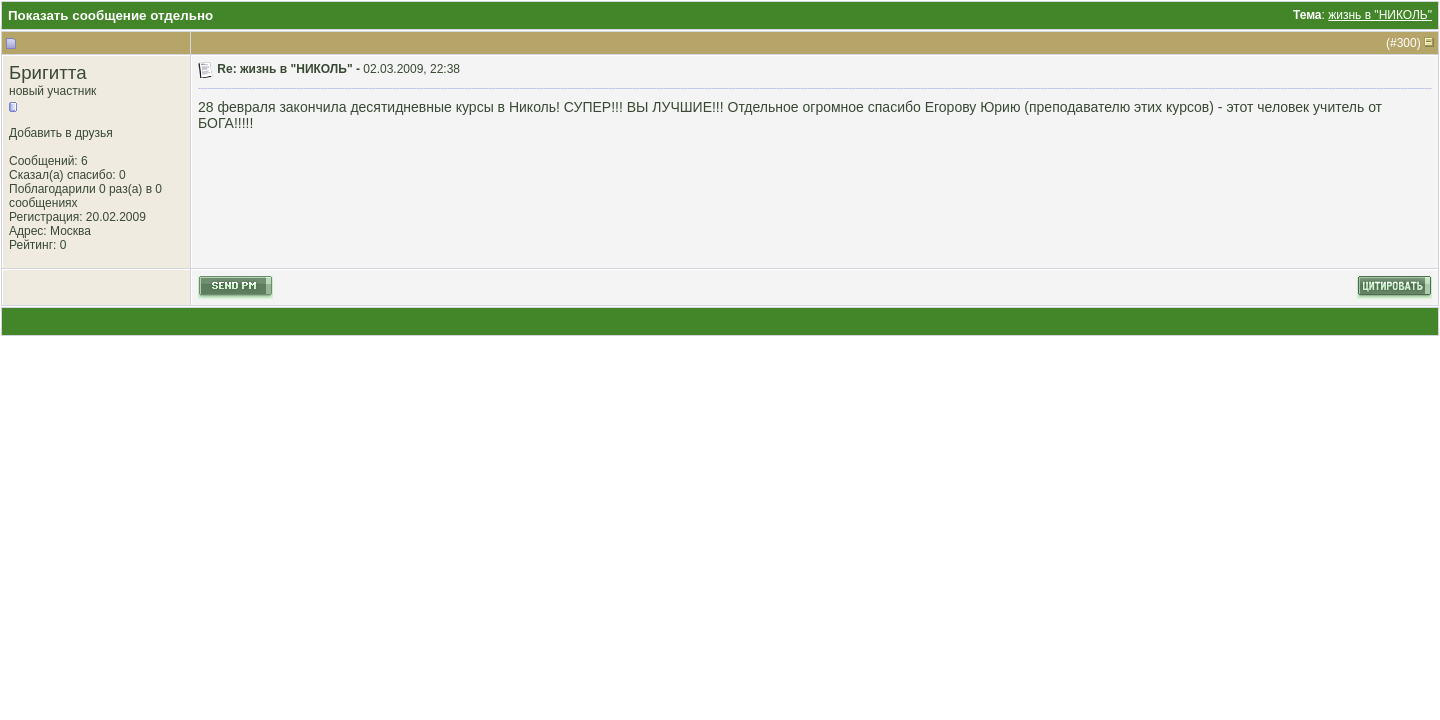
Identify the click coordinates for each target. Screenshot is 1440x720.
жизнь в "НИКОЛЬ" (1380, 15)
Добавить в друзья (61, 133)
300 (1407, 43)
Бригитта (48, 72)
